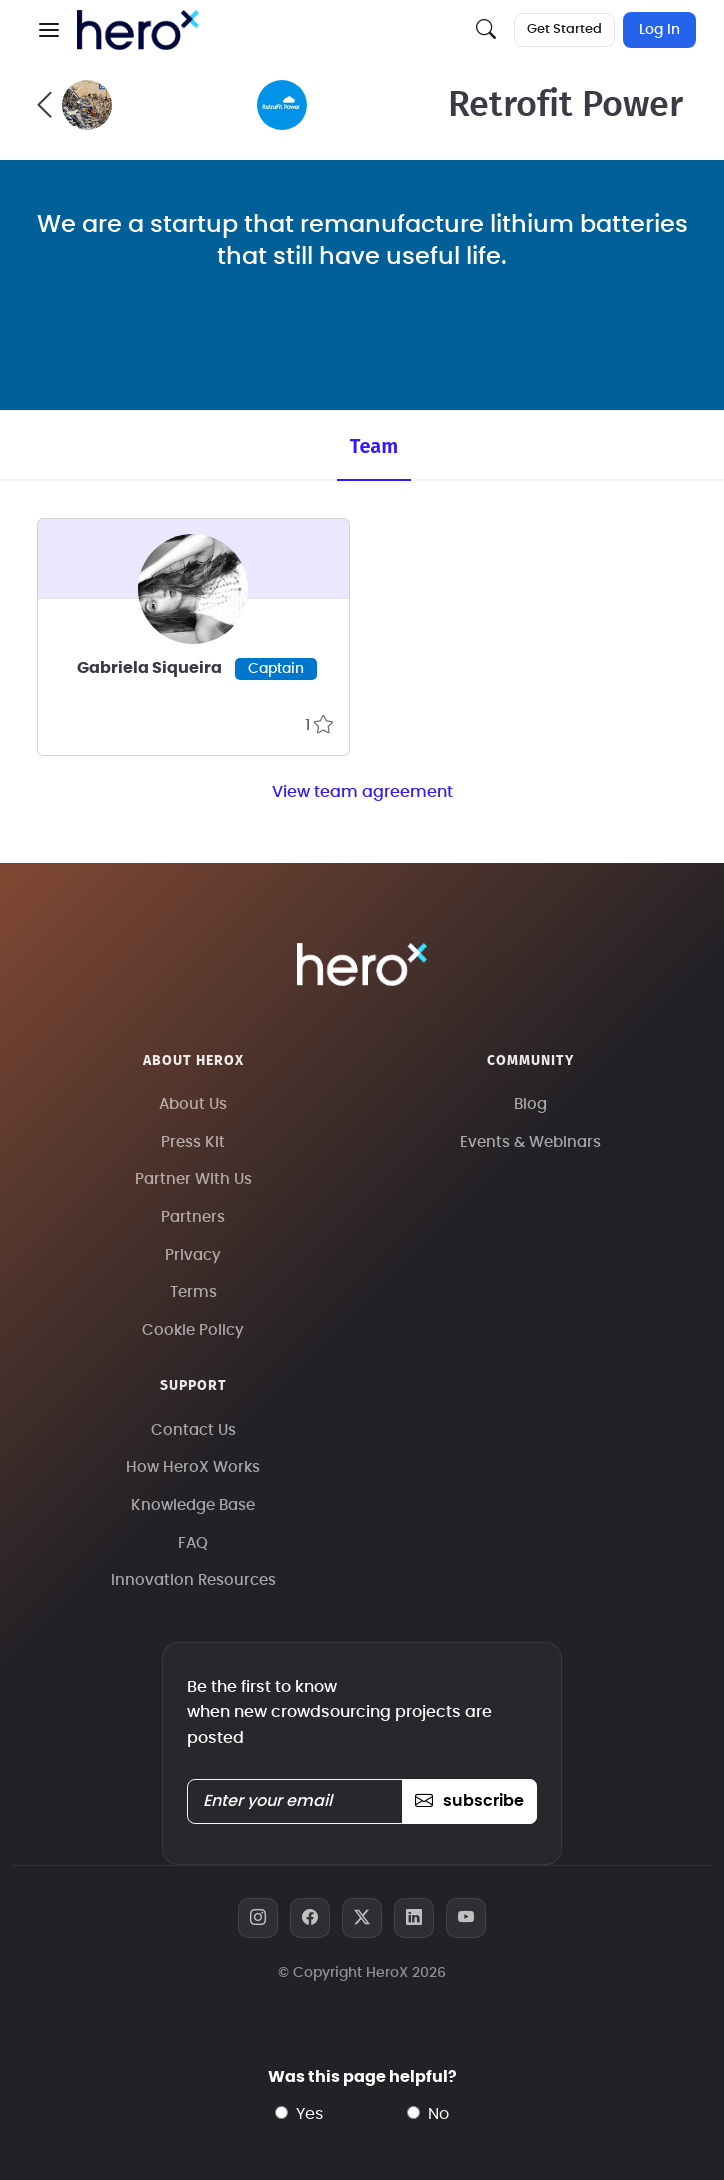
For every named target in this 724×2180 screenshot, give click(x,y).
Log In (659, 30)
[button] (49, 30)
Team (374, 446)
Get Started (564, 29)
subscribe (469, 1801)
